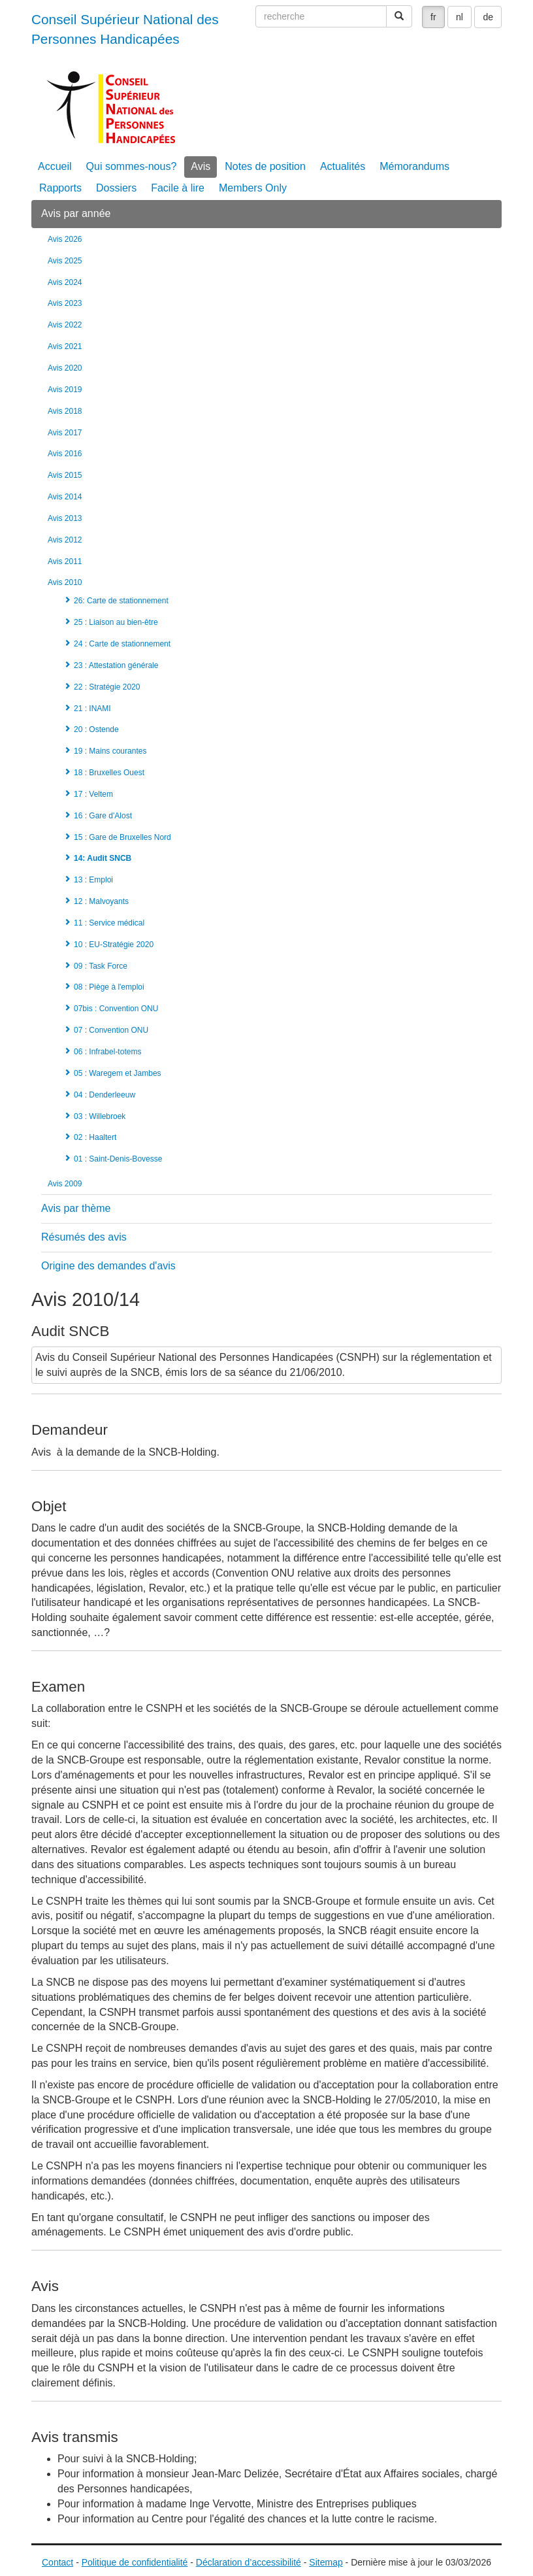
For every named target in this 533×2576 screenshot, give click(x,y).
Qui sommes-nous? (131, 166)
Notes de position (265, 166)
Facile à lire (177, 187)
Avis (200, 166)
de (488, 17)
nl (459, 17)
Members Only (253, 187)
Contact (57, 2562)
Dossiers (116, 187)
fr (433, 17)
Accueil (55, 166)
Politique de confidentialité (135, 2562)
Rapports (60, 187)
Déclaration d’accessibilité (248, 2562)
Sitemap (325, 2562)
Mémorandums (414, 166)
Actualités (342, 166)
